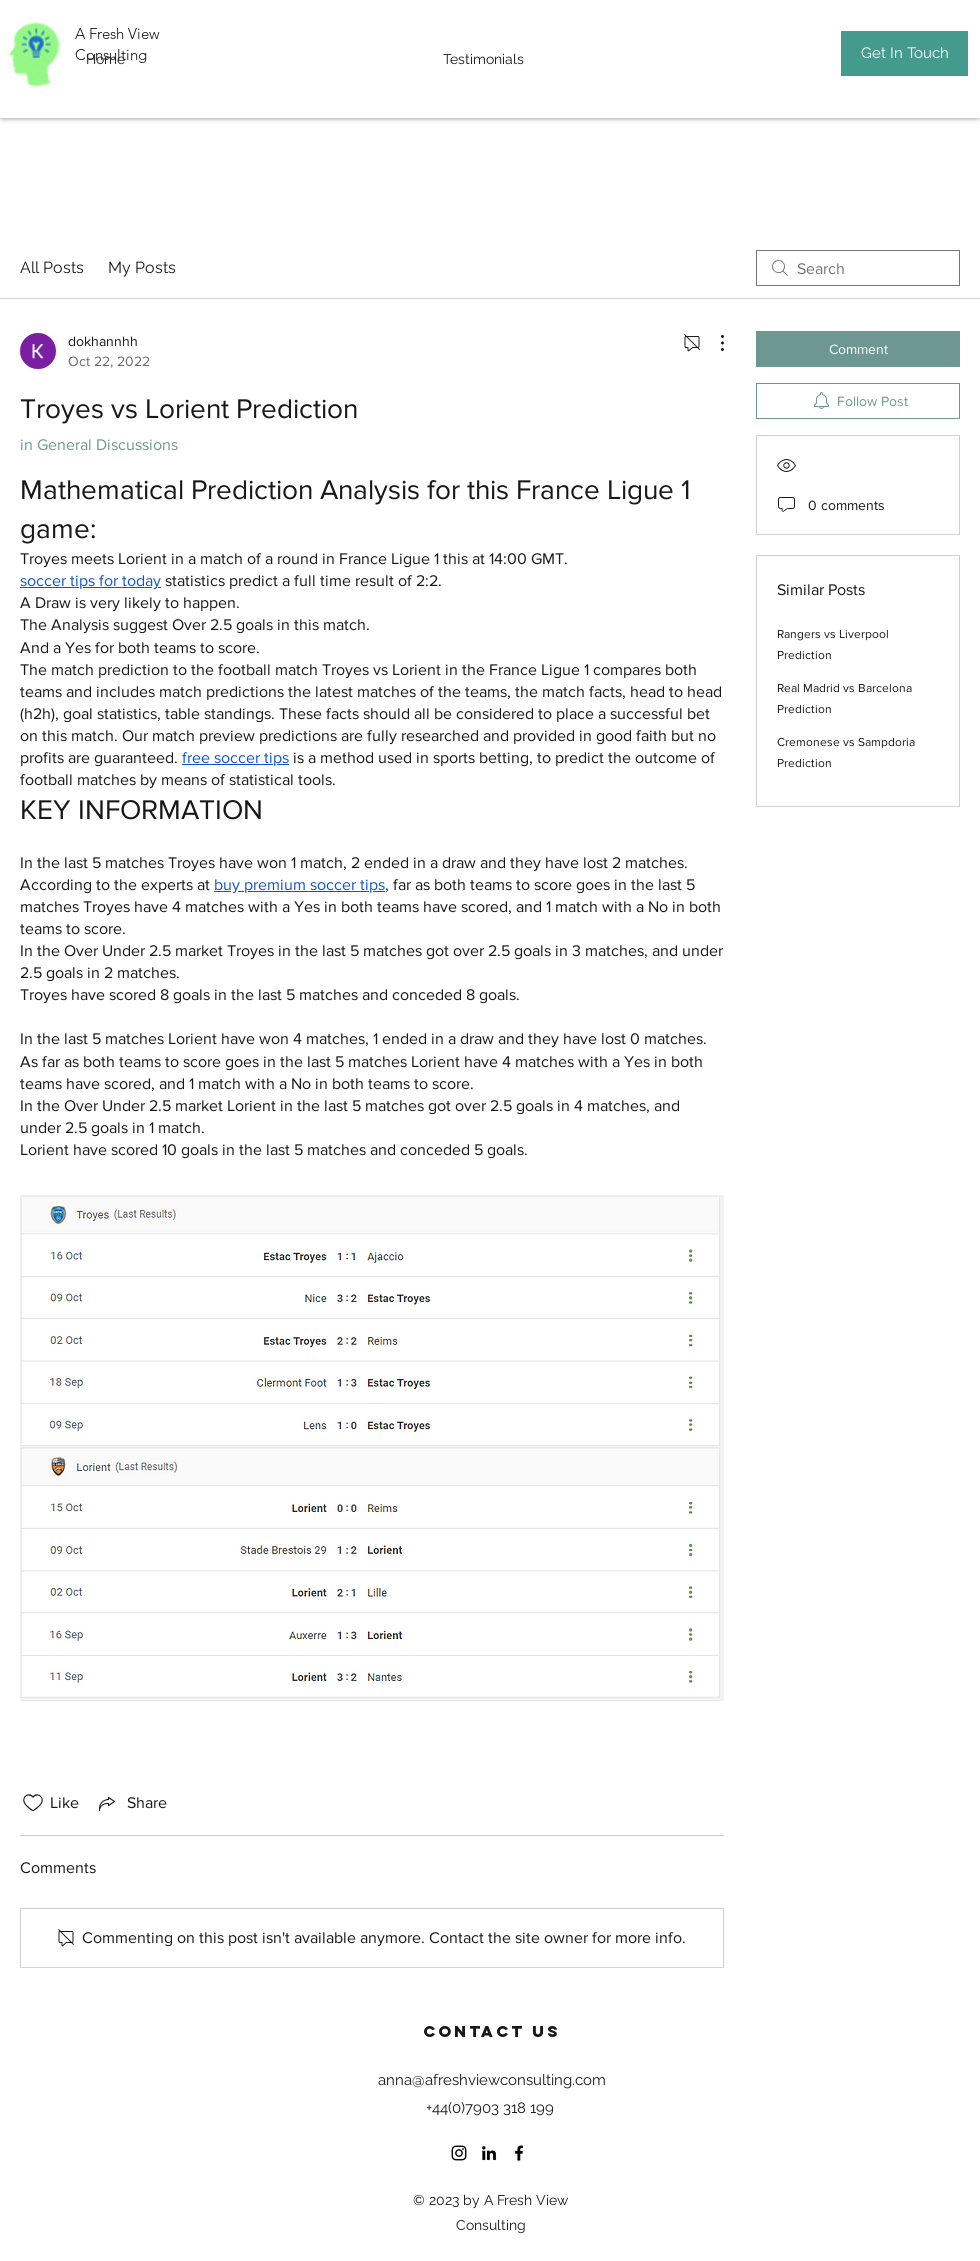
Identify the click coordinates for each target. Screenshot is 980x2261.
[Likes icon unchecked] (33, 1803)
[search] (858, 268)
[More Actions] (712, 343)
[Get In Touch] (904, 53)
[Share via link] (131, 1803)
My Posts (142, 267)
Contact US (492, 2031)
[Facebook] (519, 2153)
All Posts (52, 267)
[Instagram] (459, 2153)
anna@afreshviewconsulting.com (492, 2080)
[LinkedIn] (489, 2153)
